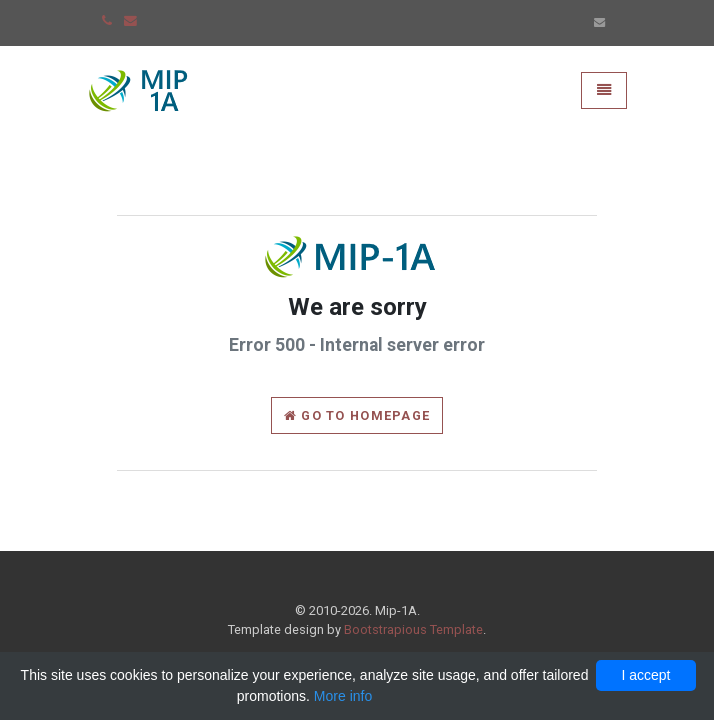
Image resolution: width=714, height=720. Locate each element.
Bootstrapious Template (413, 629)
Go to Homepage (357, 415)
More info (343, 696)
